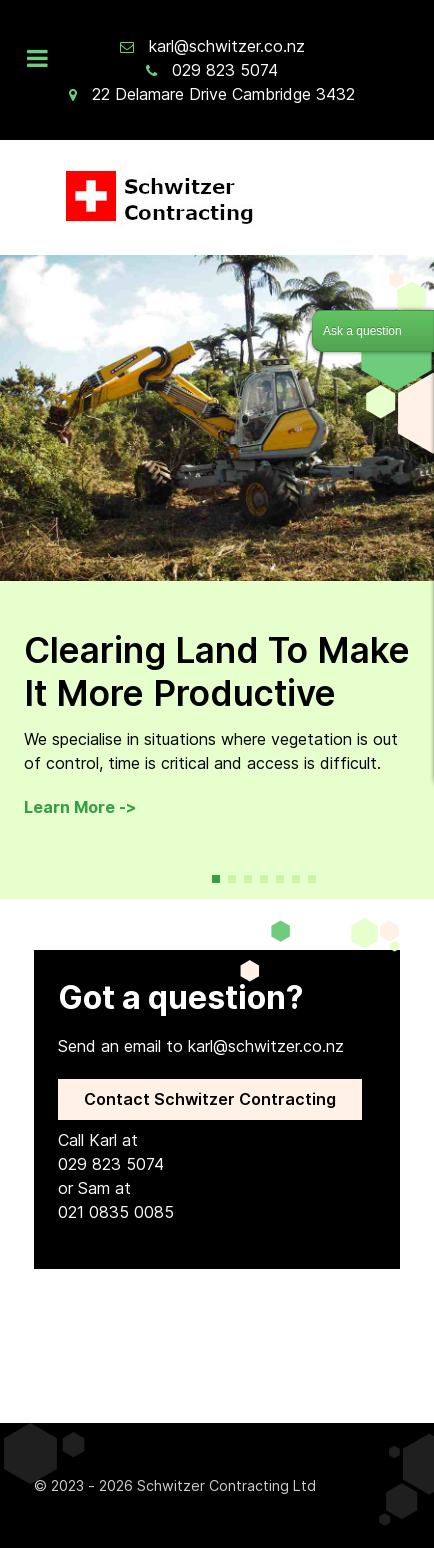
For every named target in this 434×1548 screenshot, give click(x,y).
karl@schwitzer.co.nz (227, 46)
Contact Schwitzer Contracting (210, 1099)
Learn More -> (80, 807)
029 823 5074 (225, 70)
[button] (216, 879)
